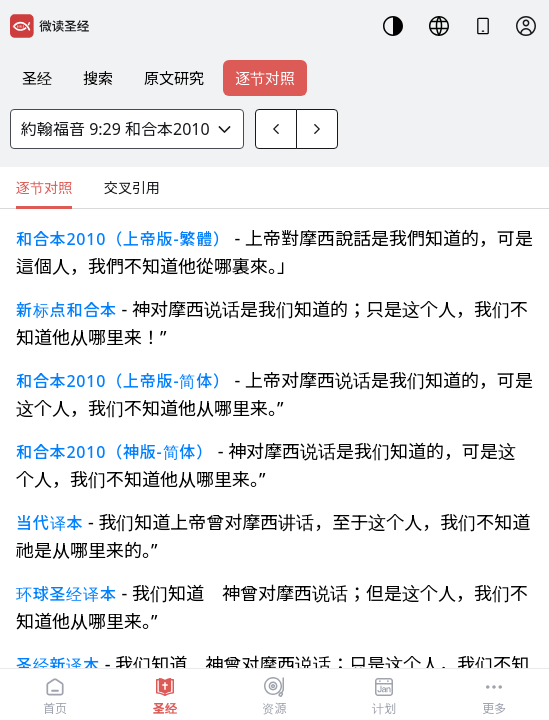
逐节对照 (265, 78)
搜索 (98, 78)
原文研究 (174, 78)
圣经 (37, 78)
